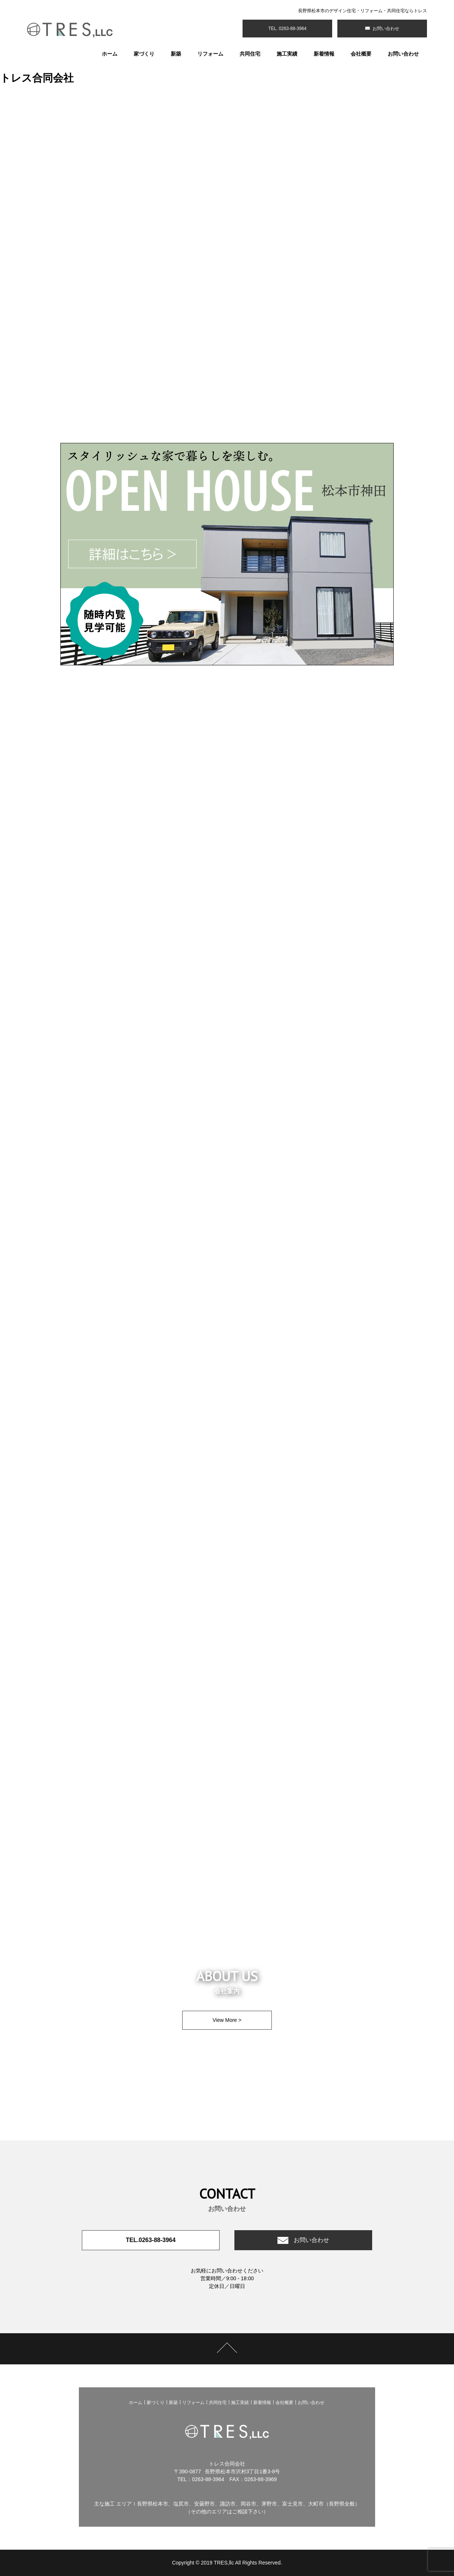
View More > (227, 2020)
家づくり (144, 54)
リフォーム (210, 54)
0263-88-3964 (208, 2479)
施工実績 (287, 54)
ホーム (109, 54)
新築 (176, 54)
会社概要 (361, 54)
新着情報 (324, 54)
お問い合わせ (385, 28)
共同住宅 (250, 54)
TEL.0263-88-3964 (151, 2240)
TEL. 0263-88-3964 (287, 28)
